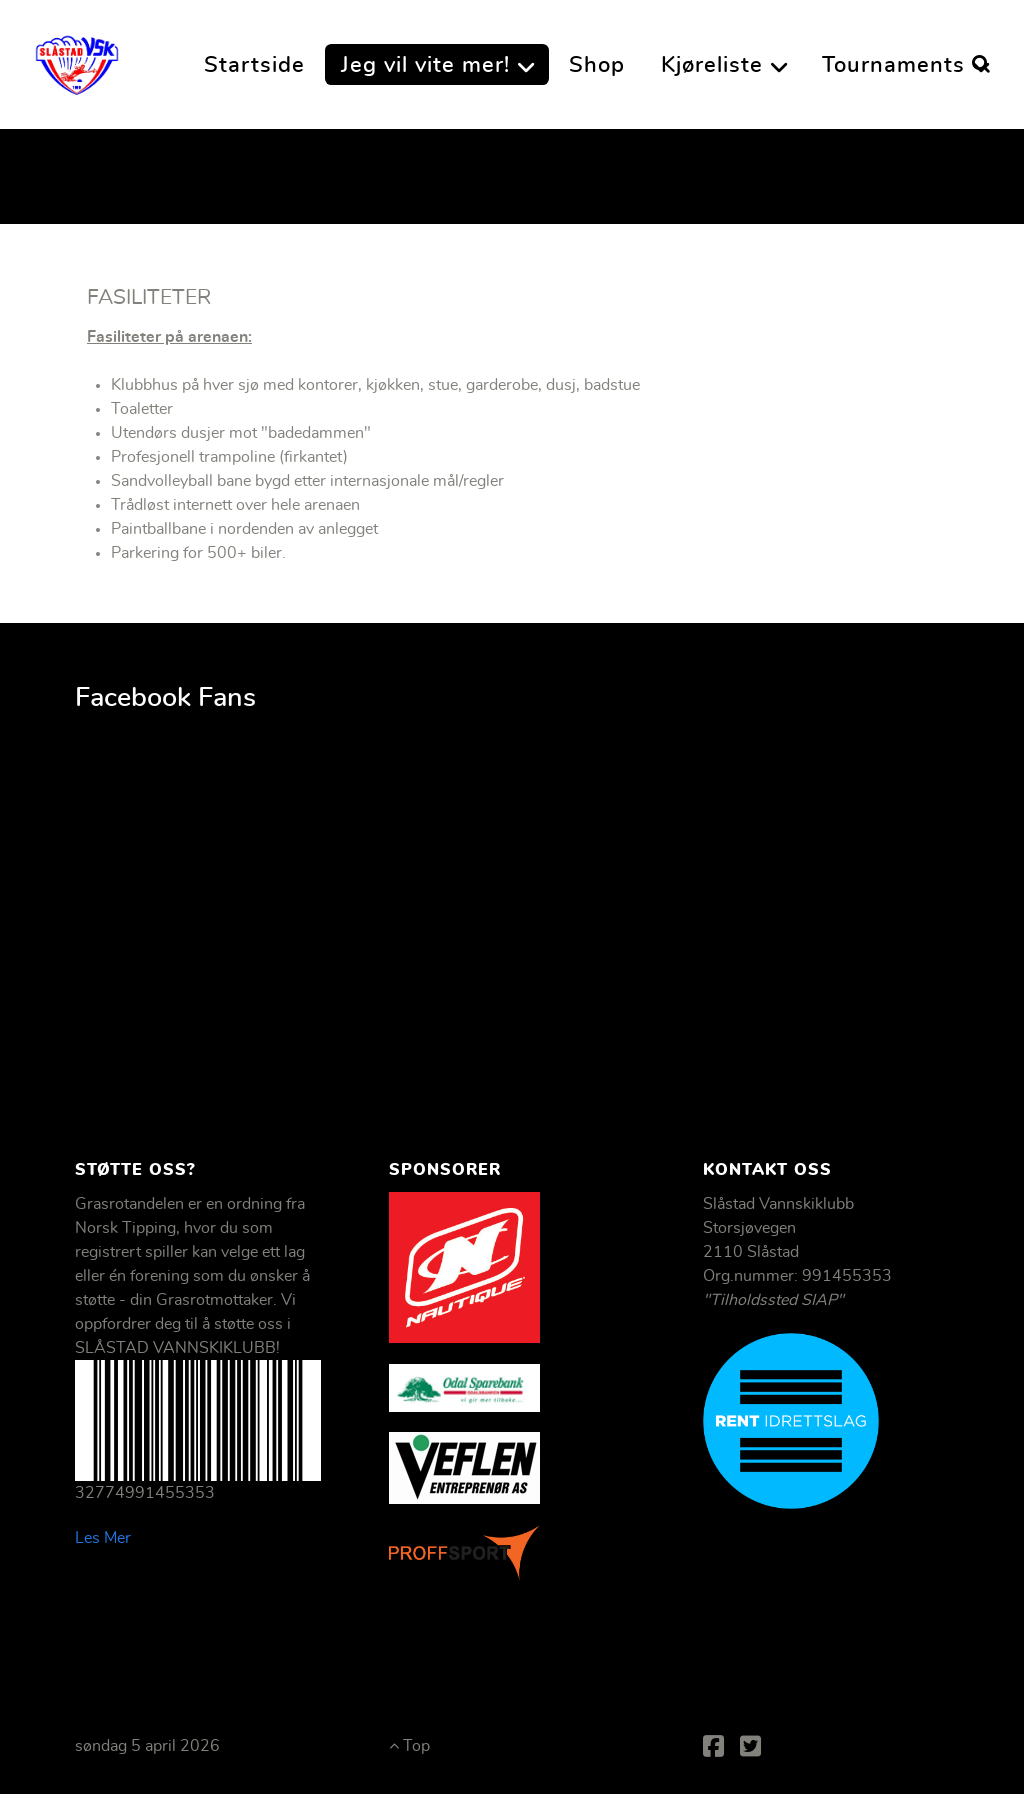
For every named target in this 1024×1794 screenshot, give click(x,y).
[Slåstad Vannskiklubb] (77, 59)
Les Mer (103, 1538)
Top (409, 1746)
